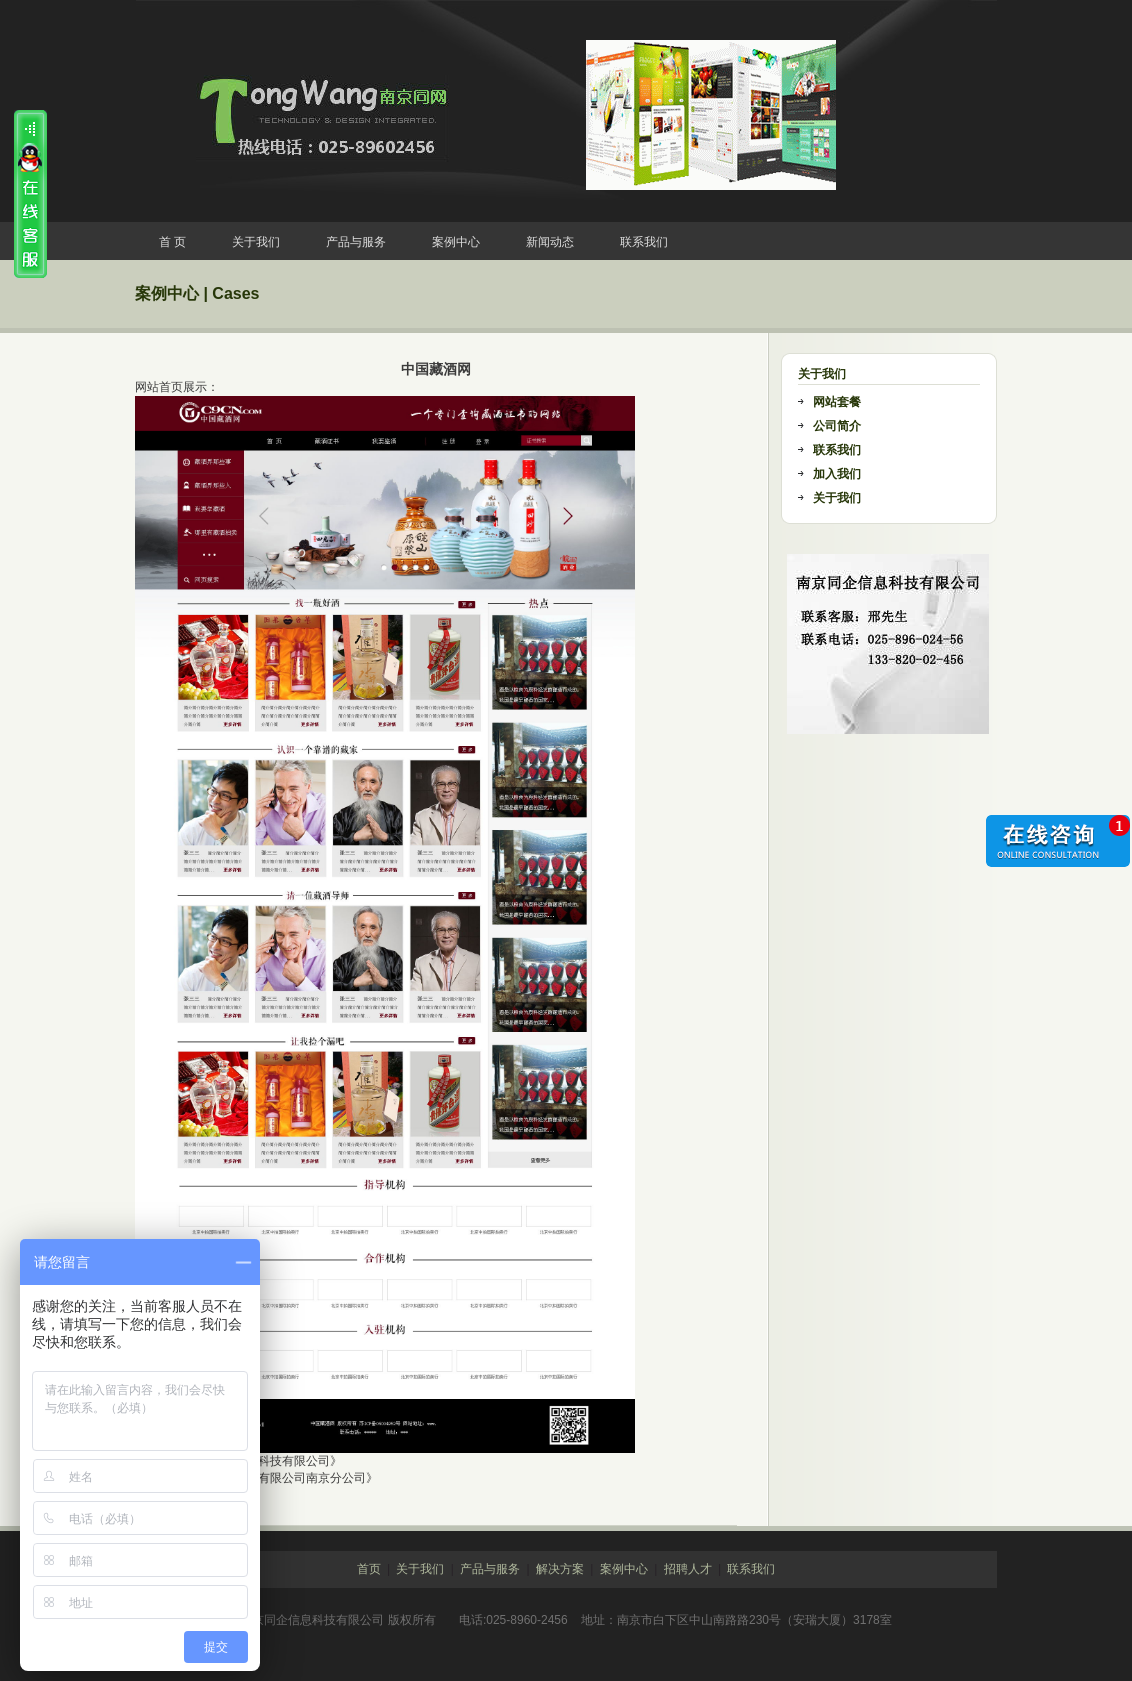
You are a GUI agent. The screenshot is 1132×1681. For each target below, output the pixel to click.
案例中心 (456, 242)
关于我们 (256, 242)
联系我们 (644, 242)
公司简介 (837, 426)
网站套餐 (837, 402)
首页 (369, 1569)
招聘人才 (688, 1569)
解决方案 (560, 1569)
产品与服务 (356, 242)
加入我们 (837, 474)
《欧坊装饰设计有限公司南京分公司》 (276, 1478)
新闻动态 (550, 242)
